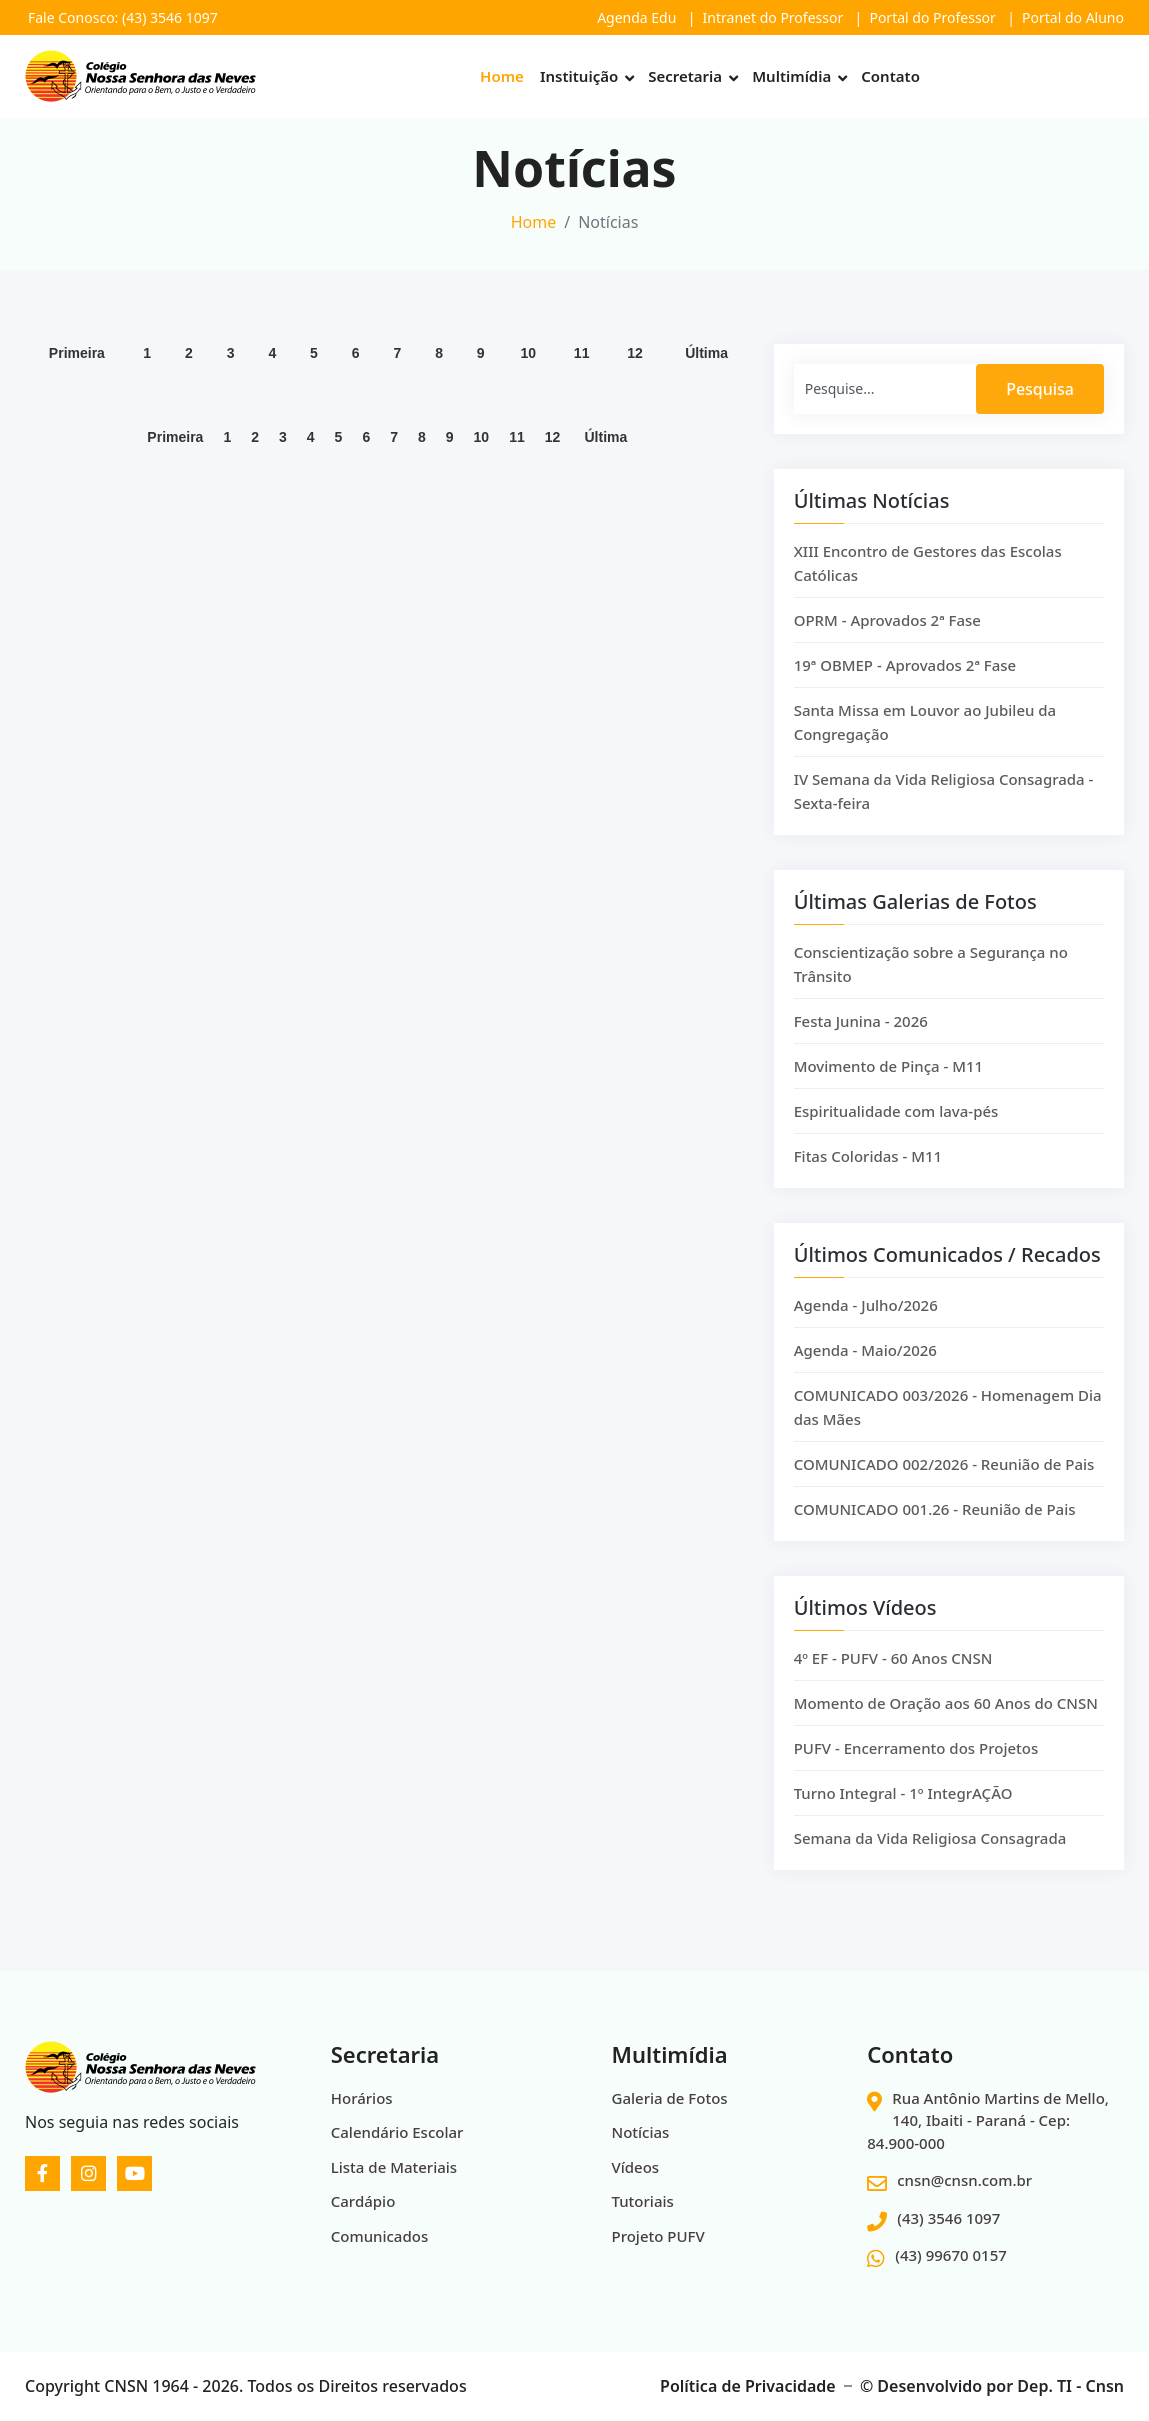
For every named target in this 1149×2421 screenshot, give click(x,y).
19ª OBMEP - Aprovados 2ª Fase (905, 681)
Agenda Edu (636, 17)
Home (502, 76)
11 (582, 361)
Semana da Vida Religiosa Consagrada (930, 1854)
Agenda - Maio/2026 (865, 1366)
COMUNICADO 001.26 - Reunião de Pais (935, 1525)
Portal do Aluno (1073, 17)
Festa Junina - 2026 (861, 1037)
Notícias (641, 2132)
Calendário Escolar (397, 2132)
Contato (890, 76)
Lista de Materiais (394, 2167)
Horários (362, 2098)
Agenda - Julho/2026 (866, 1321)
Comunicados (379, 2236)
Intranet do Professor (773, 17)
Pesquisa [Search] (1040, 405)
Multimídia (791, 76)
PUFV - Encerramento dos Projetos (916, 1764)
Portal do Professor (932, 17)
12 (635, 361)
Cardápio (363, 2201)
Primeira (77, 361)
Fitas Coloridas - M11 (868, 1172)
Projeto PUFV (658, 2236)
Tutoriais (643, 2201)
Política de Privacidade (748, 2386)
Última (706, 361)
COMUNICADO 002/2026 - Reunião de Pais (944, 1480)
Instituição (579, 76)
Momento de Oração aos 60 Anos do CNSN (946, 1719)
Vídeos (636, 2167)
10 (528, 361)
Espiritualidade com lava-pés (896, 1127)
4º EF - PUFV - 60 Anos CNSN (893, 1674)
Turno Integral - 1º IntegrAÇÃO (903, 1809)
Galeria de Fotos (670, 2098)
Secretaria (685, 76)
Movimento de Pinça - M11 (889, 1082)
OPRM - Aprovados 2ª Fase (887, 636)
